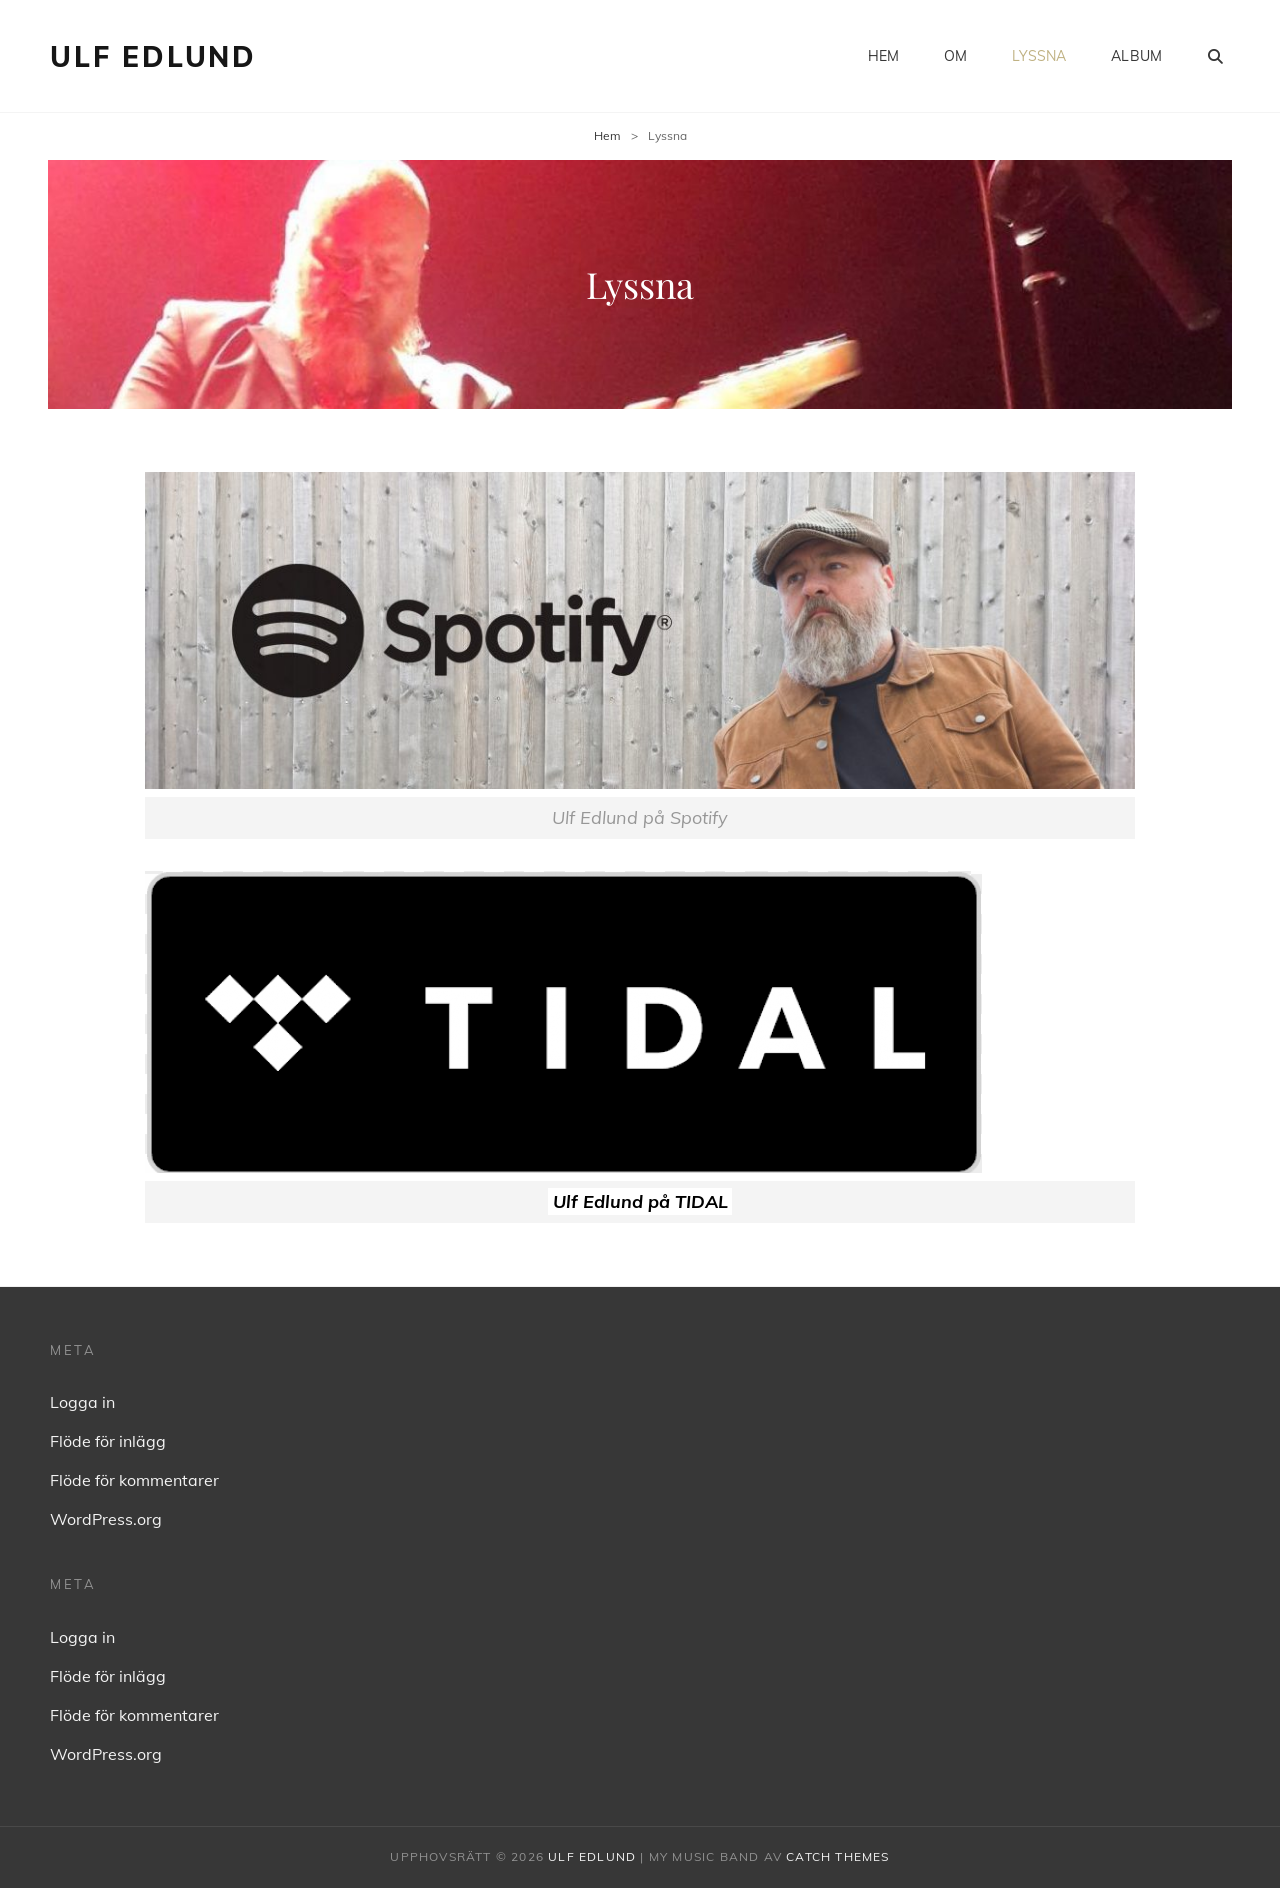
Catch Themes (837, 1856)
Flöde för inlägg (108, 1441)
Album (1136, 56)
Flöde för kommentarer (134, 1480)
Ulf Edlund (153, 56)
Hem (883, 56)
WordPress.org (106, 1519)
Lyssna (1039, 56)
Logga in (82, 1402)
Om (955, 56)
